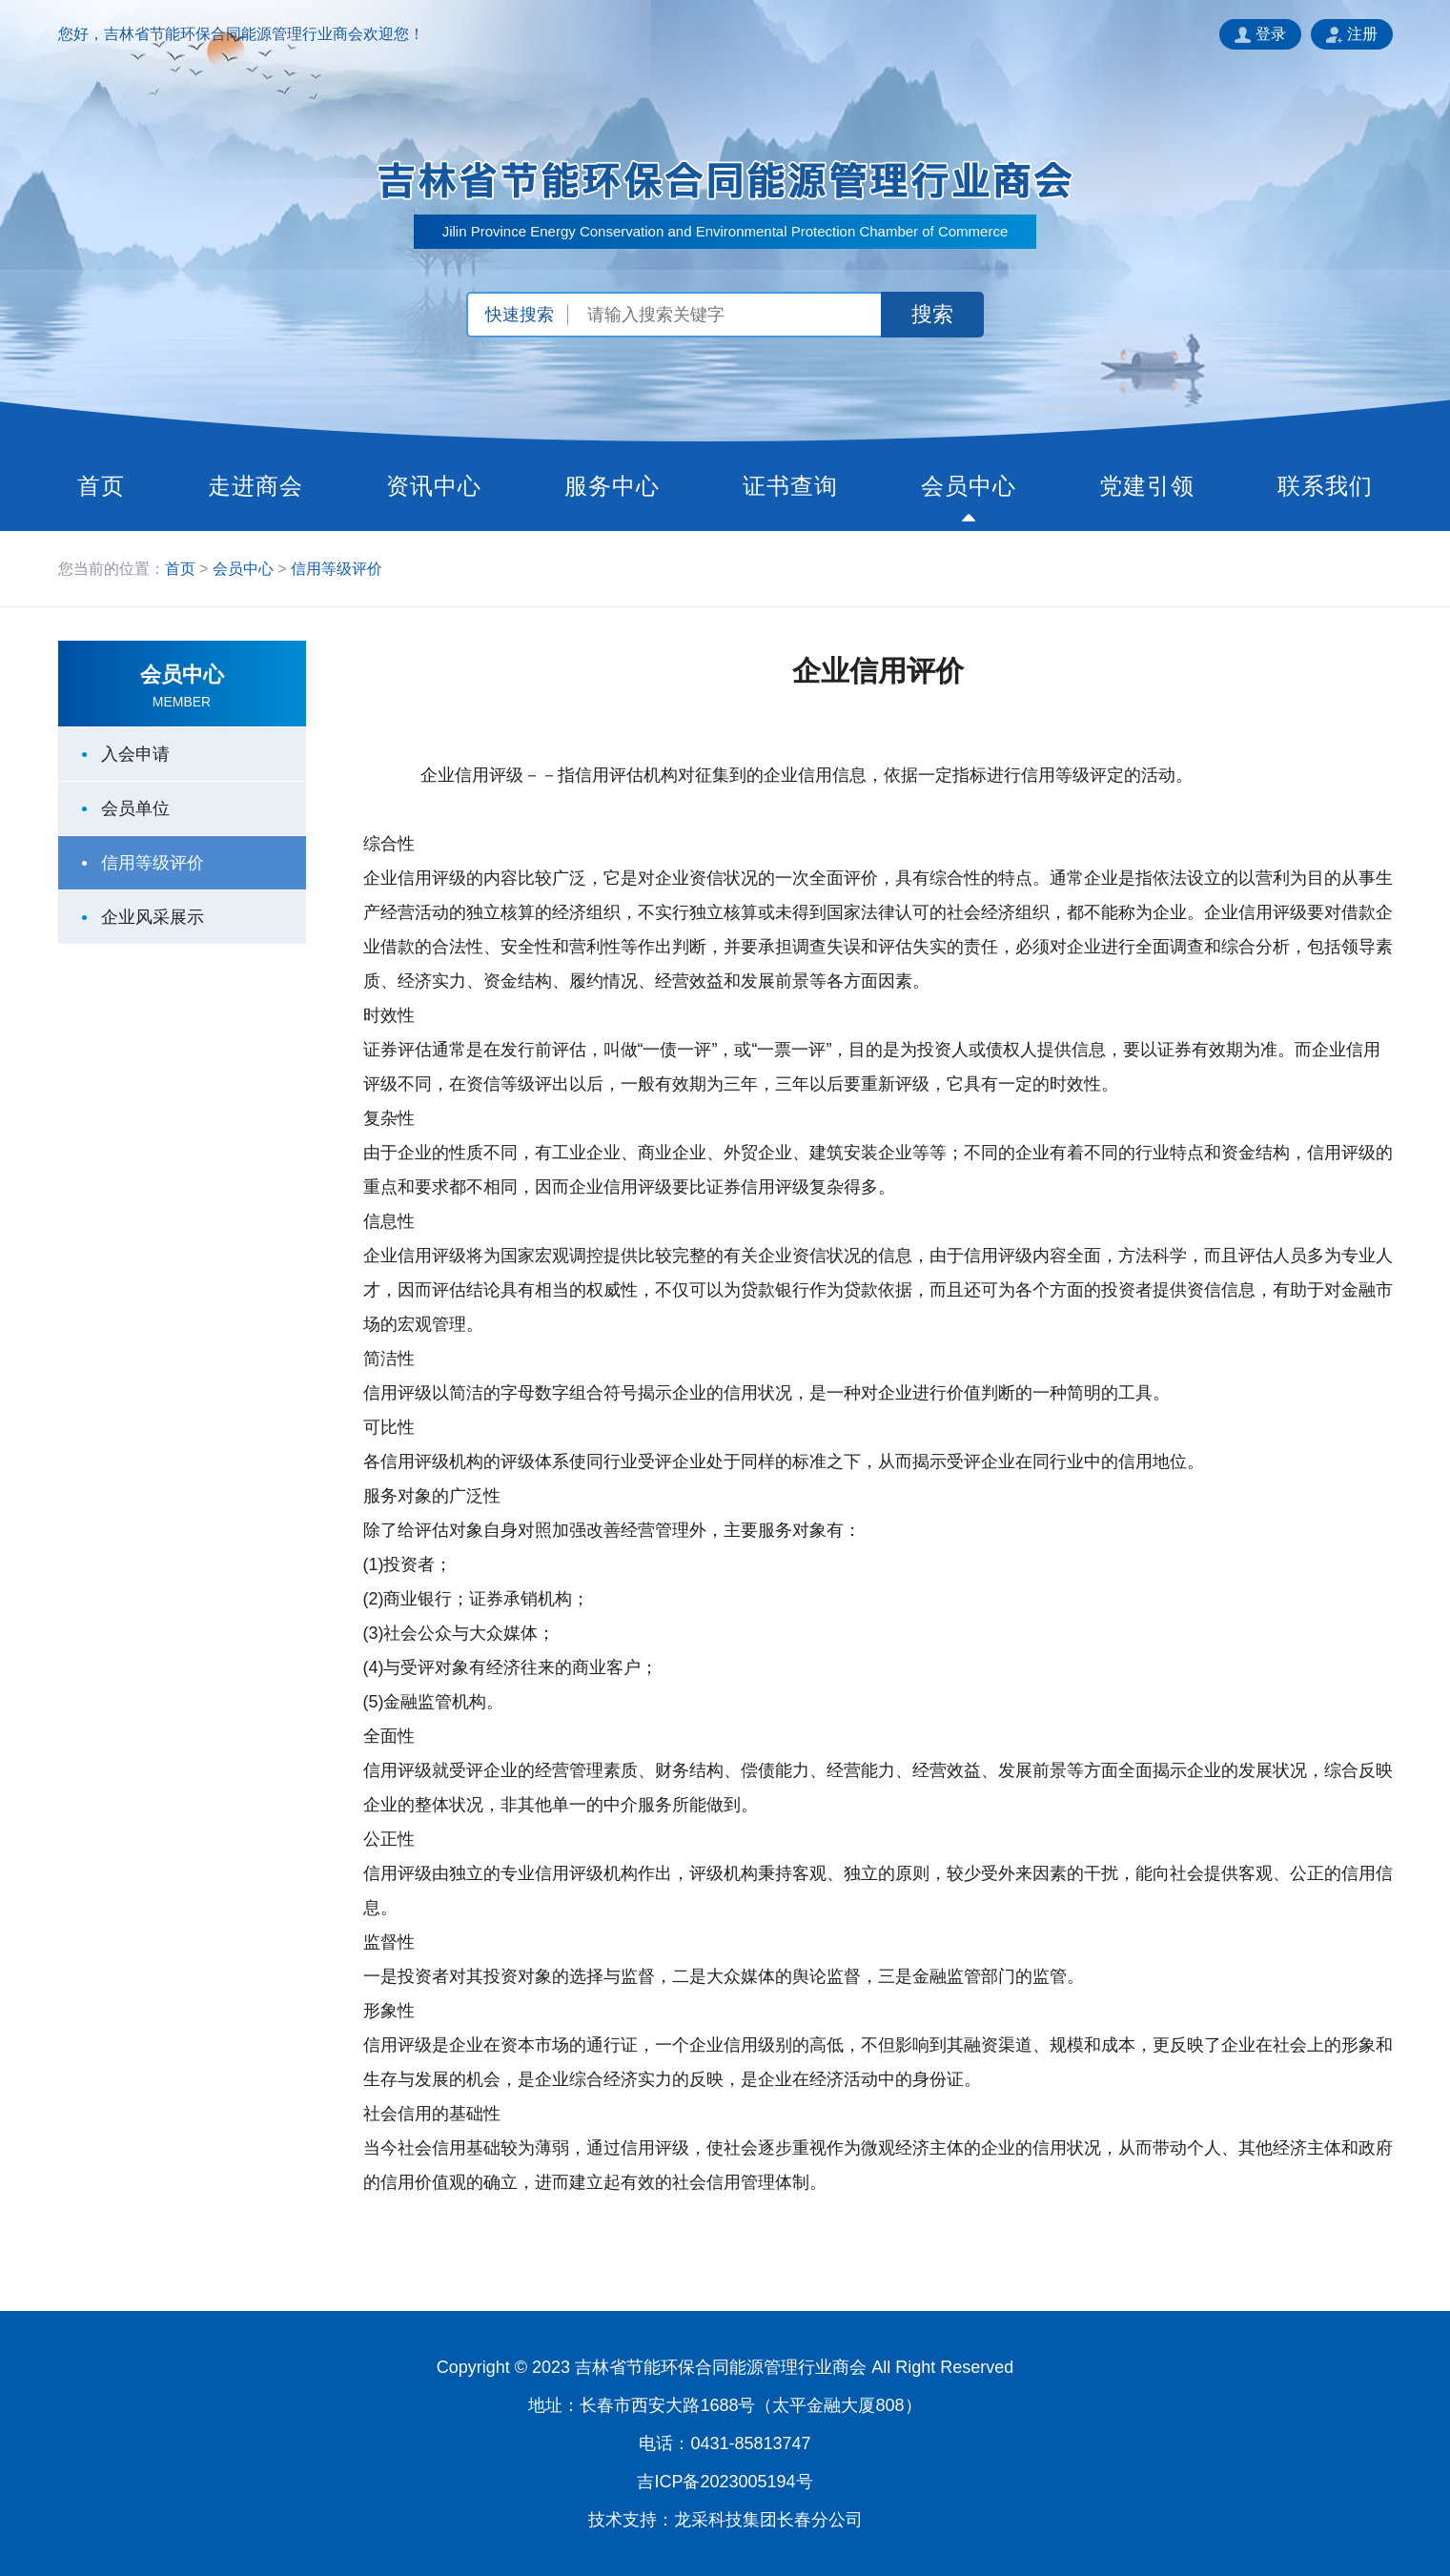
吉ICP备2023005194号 (724, 2481)
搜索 (932, 314)
